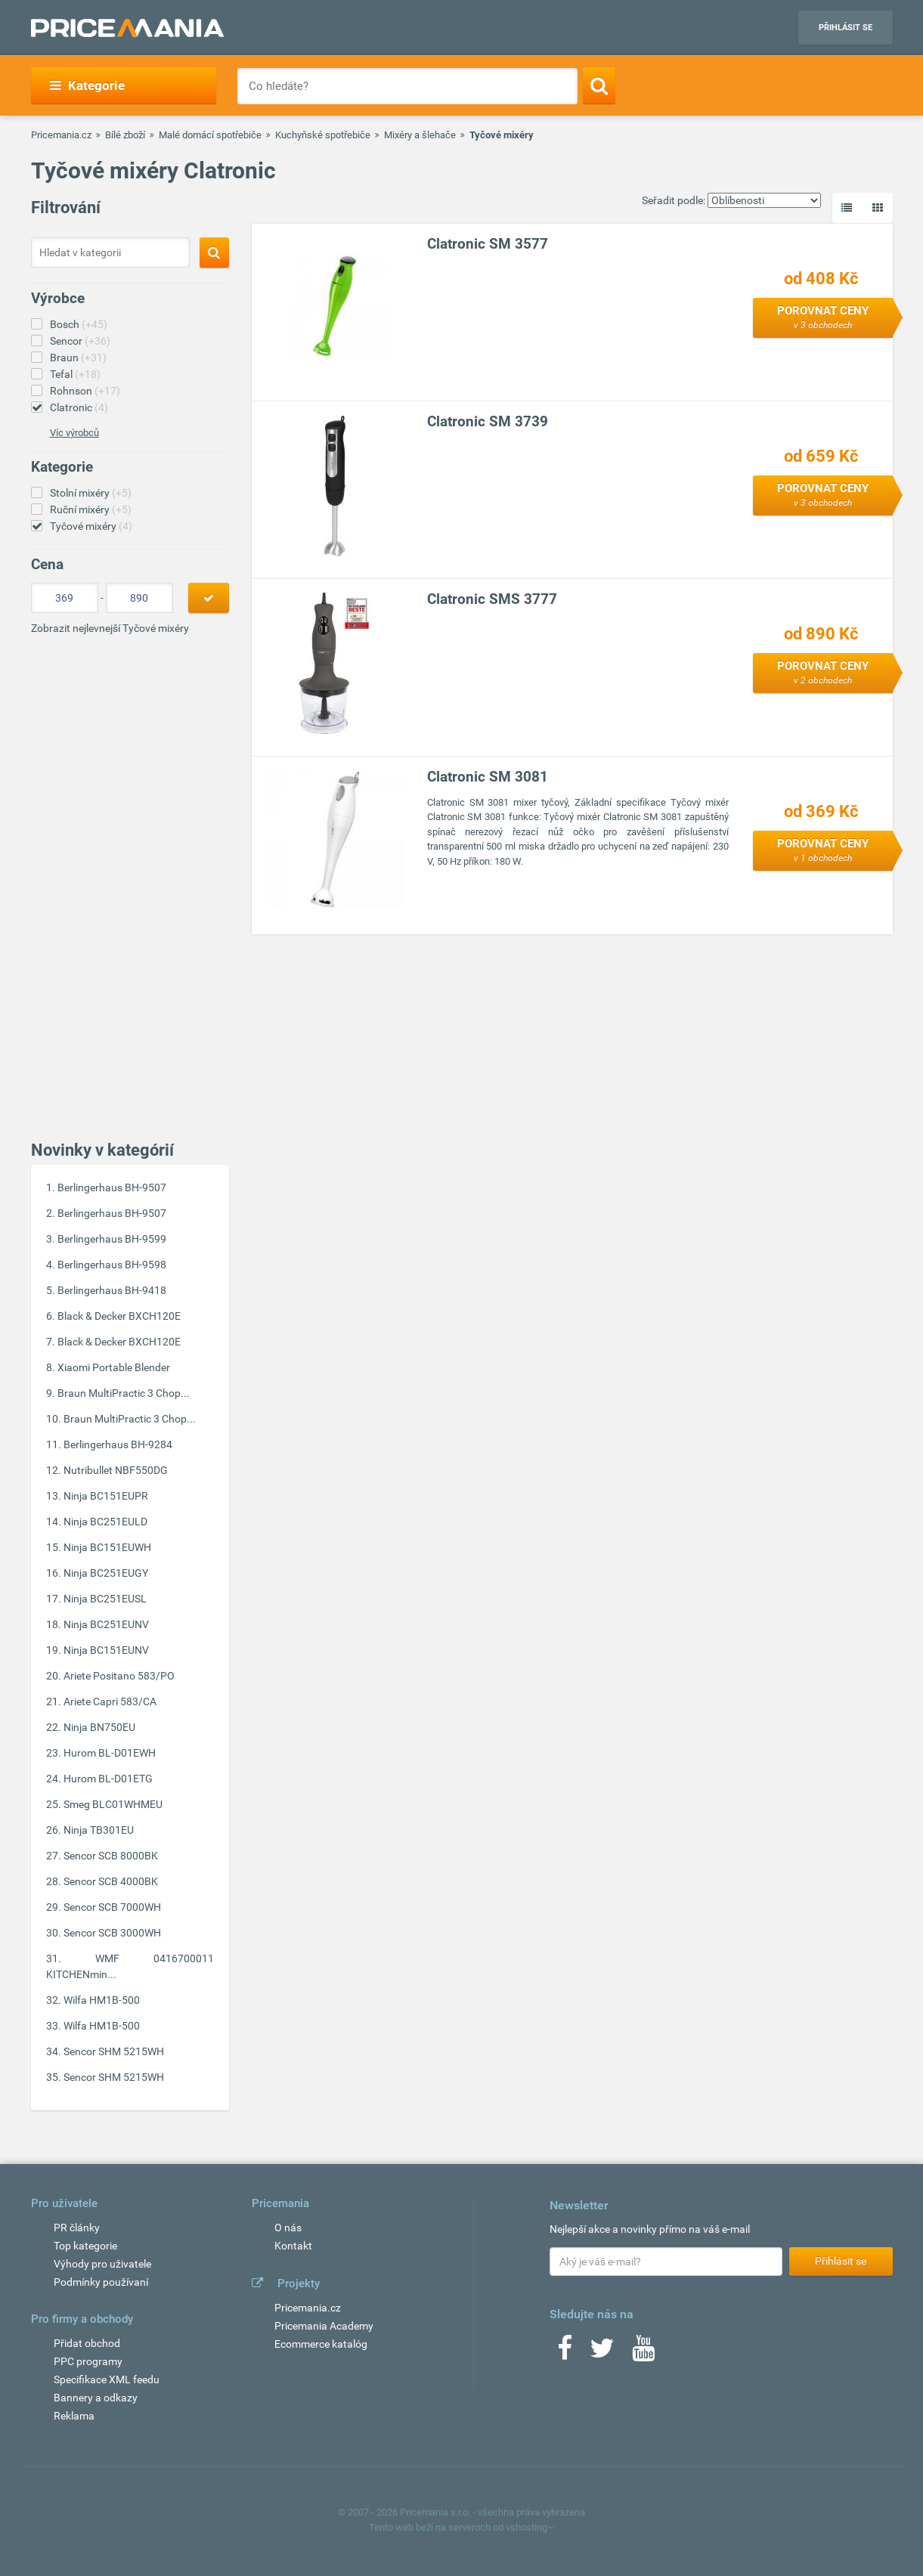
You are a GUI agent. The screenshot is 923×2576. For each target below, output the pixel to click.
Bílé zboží (125, 135)
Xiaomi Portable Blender (113, 1367)
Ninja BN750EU (99, 1727)
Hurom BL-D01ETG (108, 1779)
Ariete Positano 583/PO (119, 1676)
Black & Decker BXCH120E (119, 1316)
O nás (288, 2227)
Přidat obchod (87, 2343)
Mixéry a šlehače (420, 135)
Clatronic (79, 407)
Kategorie (87, 85)
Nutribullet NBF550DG (115, 1470)
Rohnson (85, 391)
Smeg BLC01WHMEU (113, 1804)
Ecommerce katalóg (320, 2344)
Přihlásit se (845, 28)
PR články (77, 2227)
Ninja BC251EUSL (105, 1599)
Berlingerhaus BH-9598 (111, 1265)
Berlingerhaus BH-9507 (111, 1187)
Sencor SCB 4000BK (110, 1881)
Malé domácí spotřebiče (210, 135)
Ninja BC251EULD (105, 1522)
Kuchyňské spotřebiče (322, 135)
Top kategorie (85, 2246)
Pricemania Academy (323, 2326)
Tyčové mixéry (91, 526)
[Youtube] (643, 2353)
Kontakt (293, 2246)
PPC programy (88, 2361)
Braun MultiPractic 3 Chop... (123, 1393)
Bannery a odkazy (96, 2398)
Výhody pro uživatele (102, 2264)
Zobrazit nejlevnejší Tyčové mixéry (110, 628)
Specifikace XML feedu (107, 2379)
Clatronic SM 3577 (487, 243)
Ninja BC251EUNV (106, 1624)
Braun (78, 357)
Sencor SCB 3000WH (112, 1933)
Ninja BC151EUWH (107, 1547)
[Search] (599, 85)
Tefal (75, 374)
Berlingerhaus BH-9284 (117, 1444)
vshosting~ (530, 2527)
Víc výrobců (74, 432)
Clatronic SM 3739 (487, 421)
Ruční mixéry (91, 509)
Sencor (80, 341)
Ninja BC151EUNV (106, 1650)
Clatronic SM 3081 (487, 776)
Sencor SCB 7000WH (112, 1907)
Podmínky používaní (101, 2282)
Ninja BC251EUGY (105, 1573)
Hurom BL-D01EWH (109, 1753)
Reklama (74, 2416)
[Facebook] (565, 2353)
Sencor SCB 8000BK (110, 1856)
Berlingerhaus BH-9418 (111, 1290)
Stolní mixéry (91, 493)
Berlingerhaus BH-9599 (111, 1239)
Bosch (78, 324)
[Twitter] (602, 2353)
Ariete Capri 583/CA (109, 1701)
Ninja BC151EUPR (105, 1496)
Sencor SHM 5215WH (113, 2051)
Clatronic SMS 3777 (492, 599)
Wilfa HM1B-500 (101, 2000)
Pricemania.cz (61, 135)
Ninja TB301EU (98, 1830)
